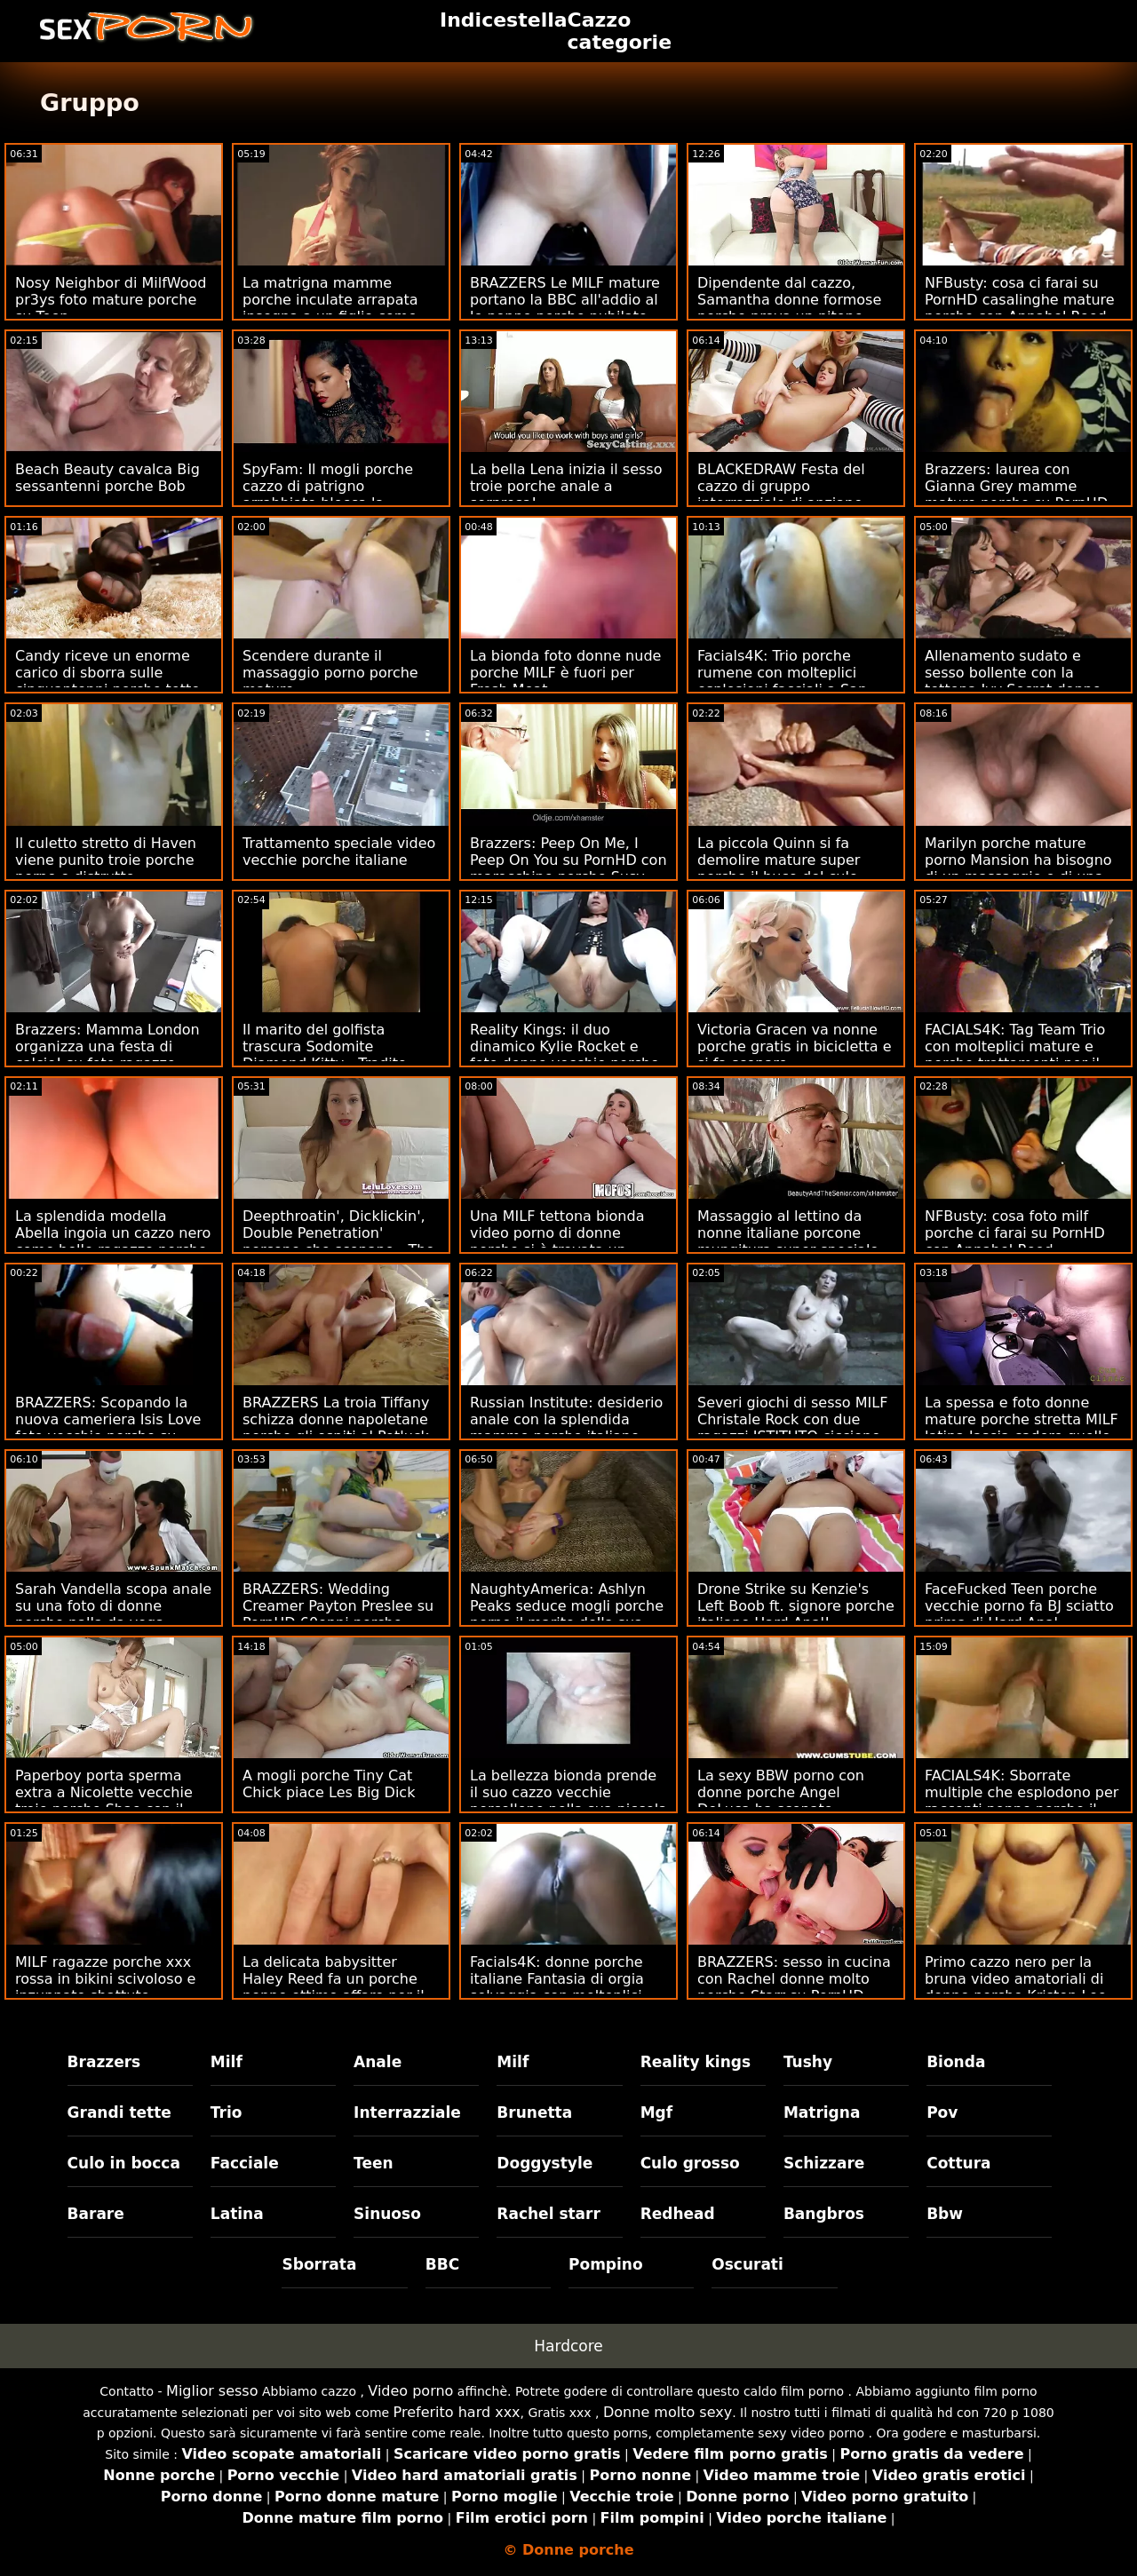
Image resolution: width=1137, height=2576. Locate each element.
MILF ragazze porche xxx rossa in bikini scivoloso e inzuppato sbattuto (105, 1979)
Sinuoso (387, 2214)
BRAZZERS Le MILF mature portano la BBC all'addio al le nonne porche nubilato (565, 299)
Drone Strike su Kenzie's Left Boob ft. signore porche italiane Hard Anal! (795, 1606)
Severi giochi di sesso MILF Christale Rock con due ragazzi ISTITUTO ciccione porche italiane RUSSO (792, 1428)
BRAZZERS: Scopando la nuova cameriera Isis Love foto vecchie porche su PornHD (108, 1428)
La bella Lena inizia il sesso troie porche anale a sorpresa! (566, 486)
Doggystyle (544, 2163)
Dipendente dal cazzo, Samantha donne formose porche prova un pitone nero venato (789, 308)
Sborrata (319, 2264)
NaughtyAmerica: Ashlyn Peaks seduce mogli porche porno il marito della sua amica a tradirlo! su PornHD (568, 1614)
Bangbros (823, 2214)
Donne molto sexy (667, 2412)
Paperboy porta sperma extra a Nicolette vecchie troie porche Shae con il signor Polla (104, 1801)
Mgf (656, 2112)
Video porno (410, 2390)
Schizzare (823, 2163)
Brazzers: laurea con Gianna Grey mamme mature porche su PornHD (1016, 486)
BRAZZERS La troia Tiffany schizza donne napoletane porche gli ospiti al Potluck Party (336, 1428)
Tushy (807, 2062)
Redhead (677, 2214)
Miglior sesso (212, 2390)
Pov (942, 2112)
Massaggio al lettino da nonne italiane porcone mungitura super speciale (788, 1233)
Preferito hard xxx (457, 2412)
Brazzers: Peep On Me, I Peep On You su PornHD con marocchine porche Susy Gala (568, 868)
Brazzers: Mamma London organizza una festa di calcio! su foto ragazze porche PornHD (107, 1055)
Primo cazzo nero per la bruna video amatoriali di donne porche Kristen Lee (1016, 1979)
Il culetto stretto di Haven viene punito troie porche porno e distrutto (105, 860)
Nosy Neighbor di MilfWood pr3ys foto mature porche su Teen (110, 299)
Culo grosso (690, 2163)
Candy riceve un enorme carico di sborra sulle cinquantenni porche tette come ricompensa (107, 681)
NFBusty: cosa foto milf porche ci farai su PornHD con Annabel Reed (1015, 1233)
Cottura (958, 2163)
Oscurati (747, 2264)
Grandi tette (119, 2112)
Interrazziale (407, 2112)
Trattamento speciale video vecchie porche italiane (339, 851)
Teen (374, 2163)
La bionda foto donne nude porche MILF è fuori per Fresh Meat (565, 672)
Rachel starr (548, 2214)
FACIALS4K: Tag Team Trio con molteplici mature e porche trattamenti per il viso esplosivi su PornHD (1015, 1055)
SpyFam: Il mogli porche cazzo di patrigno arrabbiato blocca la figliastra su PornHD (328, 494)
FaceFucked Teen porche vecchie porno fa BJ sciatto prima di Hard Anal (1019, 1606)
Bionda (955, 2062)
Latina (237, 2214)
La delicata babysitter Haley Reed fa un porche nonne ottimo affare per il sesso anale (334, 1987)
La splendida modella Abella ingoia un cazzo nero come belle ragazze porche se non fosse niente (113, 1241)
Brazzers (104, 2062)
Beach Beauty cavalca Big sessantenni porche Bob (107, 478)
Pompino (605, 2264)
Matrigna (821, 2112)
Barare (96, 2214)
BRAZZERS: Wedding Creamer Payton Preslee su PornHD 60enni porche (338, 1606)
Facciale (245, 2163)
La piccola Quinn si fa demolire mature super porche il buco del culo (778, 860)
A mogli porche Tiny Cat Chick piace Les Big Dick (329, 1784)
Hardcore (568, 2346)
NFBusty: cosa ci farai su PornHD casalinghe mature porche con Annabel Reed (1020, 299)
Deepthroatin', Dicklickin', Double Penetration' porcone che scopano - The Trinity (338, 1241)
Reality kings (695, 2062)
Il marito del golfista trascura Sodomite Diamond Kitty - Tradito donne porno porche (325, 1055)
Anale (378, 2062)
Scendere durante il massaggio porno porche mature (330, 672)
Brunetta (534, 2112)
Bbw (944, 2214)
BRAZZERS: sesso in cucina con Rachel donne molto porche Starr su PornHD (794, 1979)
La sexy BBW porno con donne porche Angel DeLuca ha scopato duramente (780, 1801)
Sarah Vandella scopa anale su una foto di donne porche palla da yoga (113, 1606)
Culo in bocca (124, 2163)
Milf (227, 2062)
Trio (227, 2112)
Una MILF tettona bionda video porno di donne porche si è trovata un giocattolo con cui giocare (561, 1241)
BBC (442, 2264)
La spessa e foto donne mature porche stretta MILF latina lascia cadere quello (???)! (1021, 1428)
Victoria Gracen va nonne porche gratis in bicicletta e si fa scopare (794, 1046)
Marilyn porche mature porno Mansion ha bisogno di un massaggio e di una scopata (1018, 868)
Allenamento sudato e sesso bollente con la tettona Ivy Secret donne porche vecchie (1013, 681)
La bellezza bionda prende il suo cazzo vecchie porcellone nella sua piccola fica (568, 1801)
